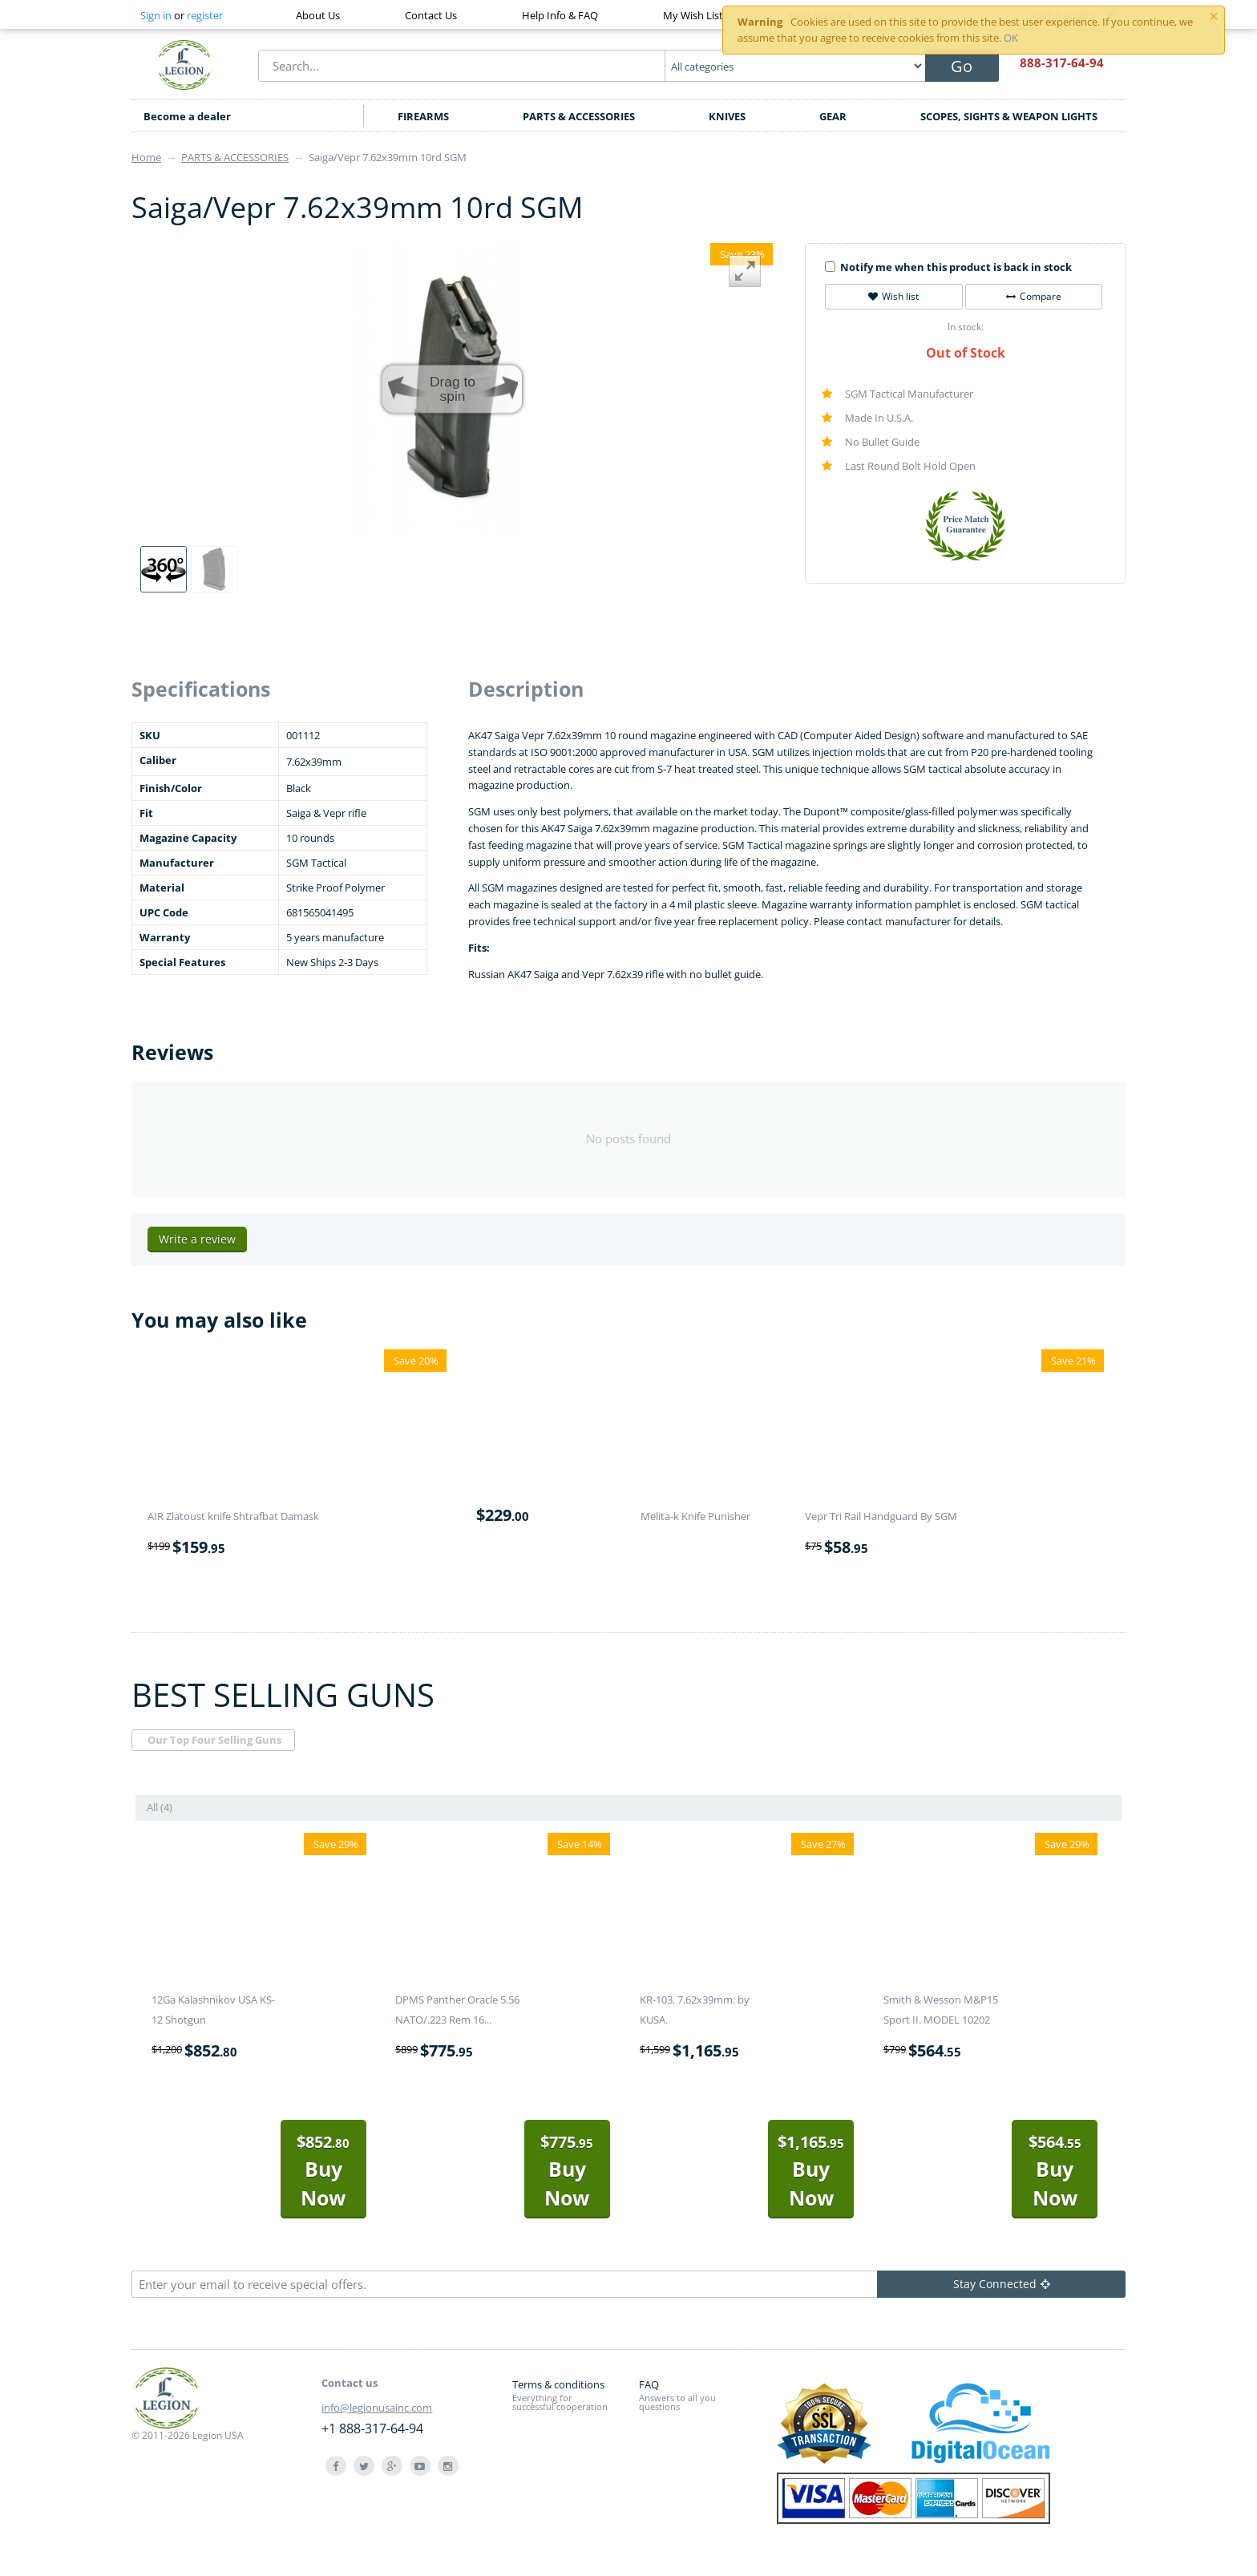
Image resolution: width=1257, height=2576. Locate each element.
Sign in (156, 15)
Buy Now (323, 2170)
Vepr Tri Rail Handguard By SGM (881, 1516)
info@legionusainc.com (376, 2407)
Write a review (197, 1239)
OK (1011, 37)
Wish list (893, 296)
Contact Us (431, 15)
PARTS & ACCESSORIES (579, 116)
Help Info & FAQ (560, 15)
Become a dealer (187, 116)
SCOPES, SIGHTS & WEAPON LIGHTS (1008, 116)
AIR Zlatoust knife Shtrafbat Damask (233, 1516)
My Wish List (693, 15)
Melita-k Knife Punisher (695, 1516)
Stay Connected (1001, 2283)
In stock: (966, 327)
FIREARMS (423, 116)
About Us (318, 15)
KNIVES (727, 116)
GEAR (833, 116)
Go (961, 66)
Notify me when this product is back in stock (948, 267)
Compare (1033, 296)
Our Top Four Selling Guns (214, 1740)
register (205, 15)
